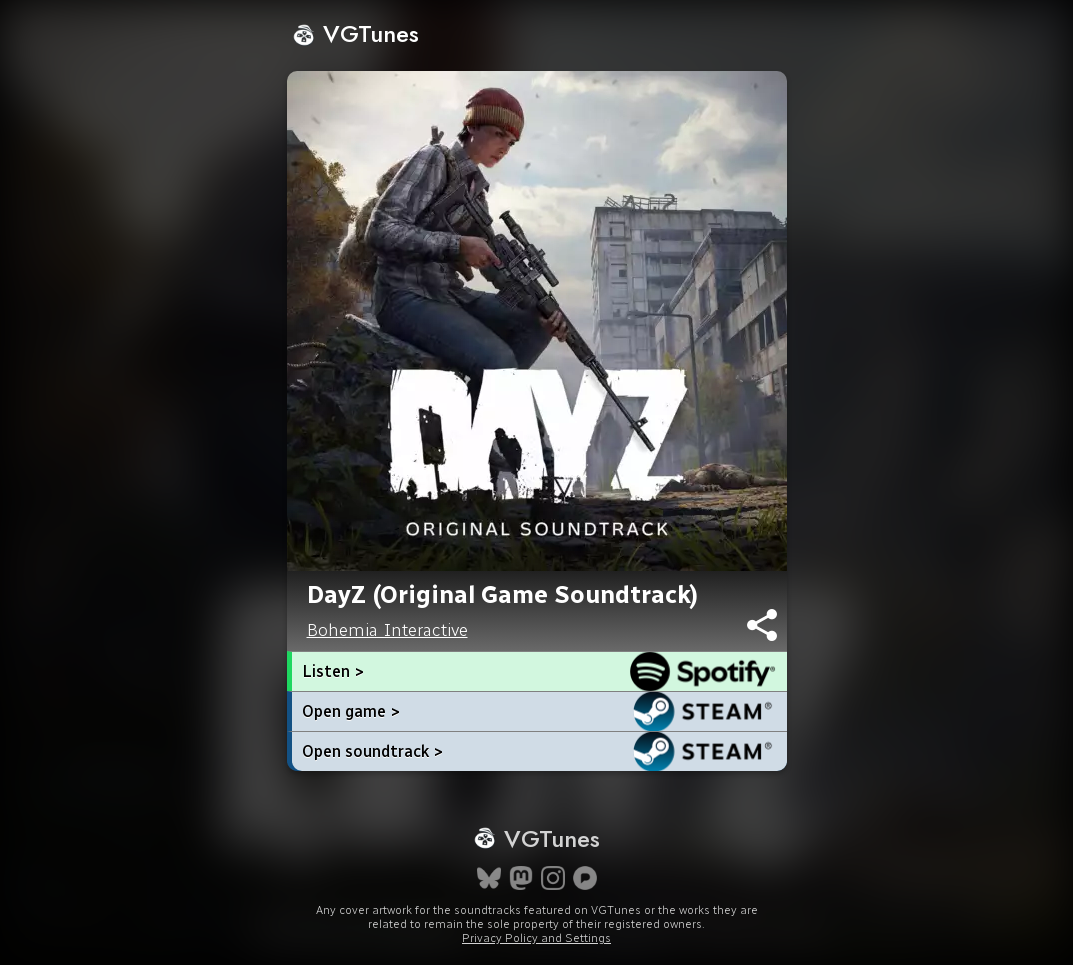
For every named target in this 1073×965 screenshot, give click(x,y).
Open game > (351, 711)
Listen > (333, 671)
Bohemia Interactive (387, 630)
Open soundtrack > (372, 751)
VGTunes (355, 33)
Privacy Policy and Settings (536, 938)
